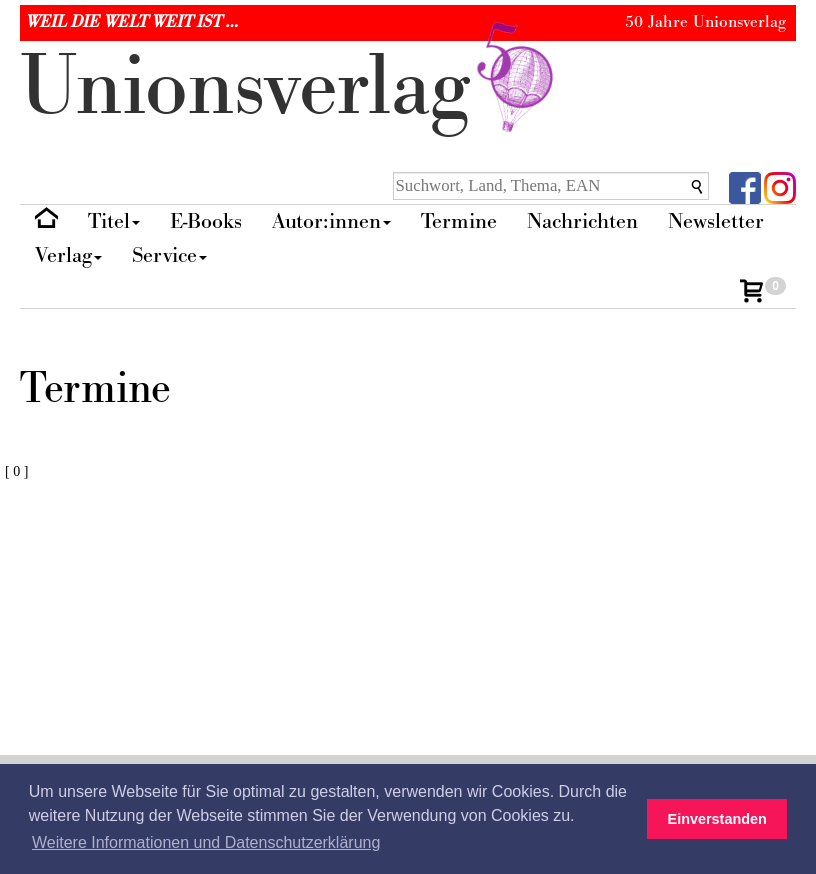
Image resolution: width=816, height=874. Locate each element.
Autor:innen (331, 221)
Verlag (68, 255)
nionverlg (291, 87)
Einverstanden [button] (717, 819)
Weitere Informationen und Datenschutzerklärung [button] (206, 842)
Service (169, 255)
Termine (459, 221)
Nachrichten (582, 221)
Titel (114, 221)
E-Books (206, 221)
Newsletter (716, 221)
